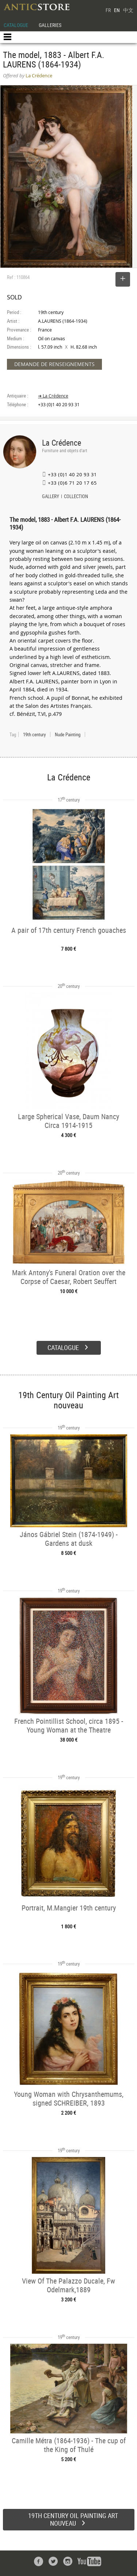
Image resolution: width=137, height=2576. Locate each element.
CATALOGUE (16, 25)
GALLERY (50, 497)
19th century (34, 734)
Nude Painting (67, 734)
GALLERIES (50, 25)
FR (108, 10)
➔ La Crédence (53, 396)
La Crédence (61, 442)
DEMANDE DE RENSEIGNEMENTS (54, 364)
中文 (128, 10)
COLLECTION (76, 497)
